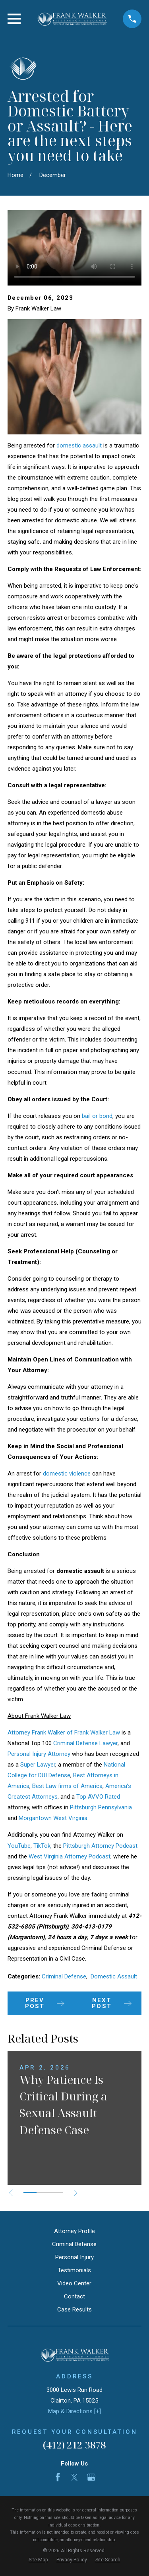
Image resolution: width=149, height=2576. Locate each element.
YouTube (19, 1845)
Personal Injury (74, 2257)
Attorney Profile (74, 2231)
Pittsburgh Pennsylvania (101, 1807)
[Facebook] (58, 2477)
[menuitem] (38, 2560)
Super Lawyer (37, 1764)
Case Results (74, 2309)
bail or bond (97, 1116)
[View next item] (75, 2193)
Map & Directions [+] (74, 2411)
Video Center (74, 2283)
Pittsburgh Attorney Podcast (100, 1845)
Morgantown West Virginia (53, 1818)
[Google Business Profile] (91, 2477)
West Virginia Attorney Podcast (69, 1856)
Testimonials (74, 2270)
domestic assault (79, 445)
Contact (74, 2296)
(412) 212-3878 (74, 2444)
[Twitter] (74, 2477)
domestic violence (67, 1473)
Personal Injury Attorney (39, 1753)
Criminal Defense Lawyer (85, 1743)
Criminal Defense (64, 1976)
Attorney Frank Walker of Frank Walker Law (64, 1732)
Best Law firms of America (67, 1786)
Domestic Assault (114, 1976)
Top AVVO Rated (98, 1796)
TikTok (41, 1845)
